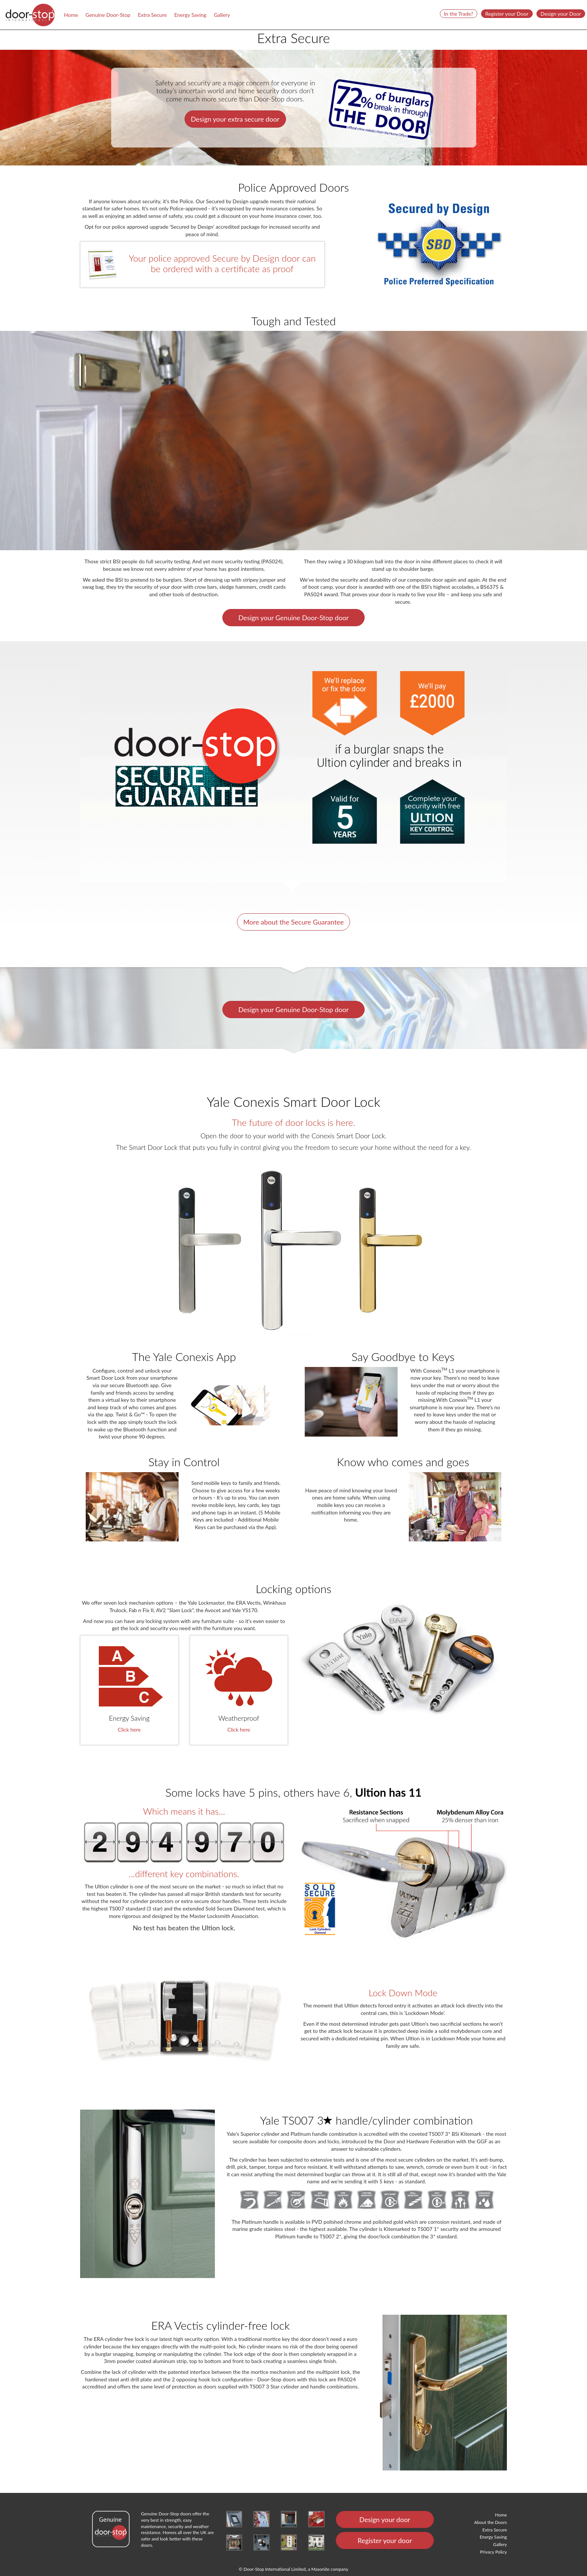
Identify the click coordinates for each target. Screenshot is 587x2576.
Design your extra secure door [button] (235, 119)
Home (71, 15)
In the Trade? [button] (458, 13)
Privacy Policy (493, 2552)
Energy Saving (190, 15)
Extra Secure (152, 15)
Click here (129, 1729)
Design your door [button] (384, 2519)
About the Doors (490, 2522)
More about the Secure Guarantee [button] (293, 922)
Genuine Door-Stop (107, 15)
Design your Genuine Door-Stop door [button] (293, 617)
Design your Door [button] (561, 13)
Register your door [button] (385, 2540)
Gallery (222, 15)
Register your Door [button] (507, 13)
